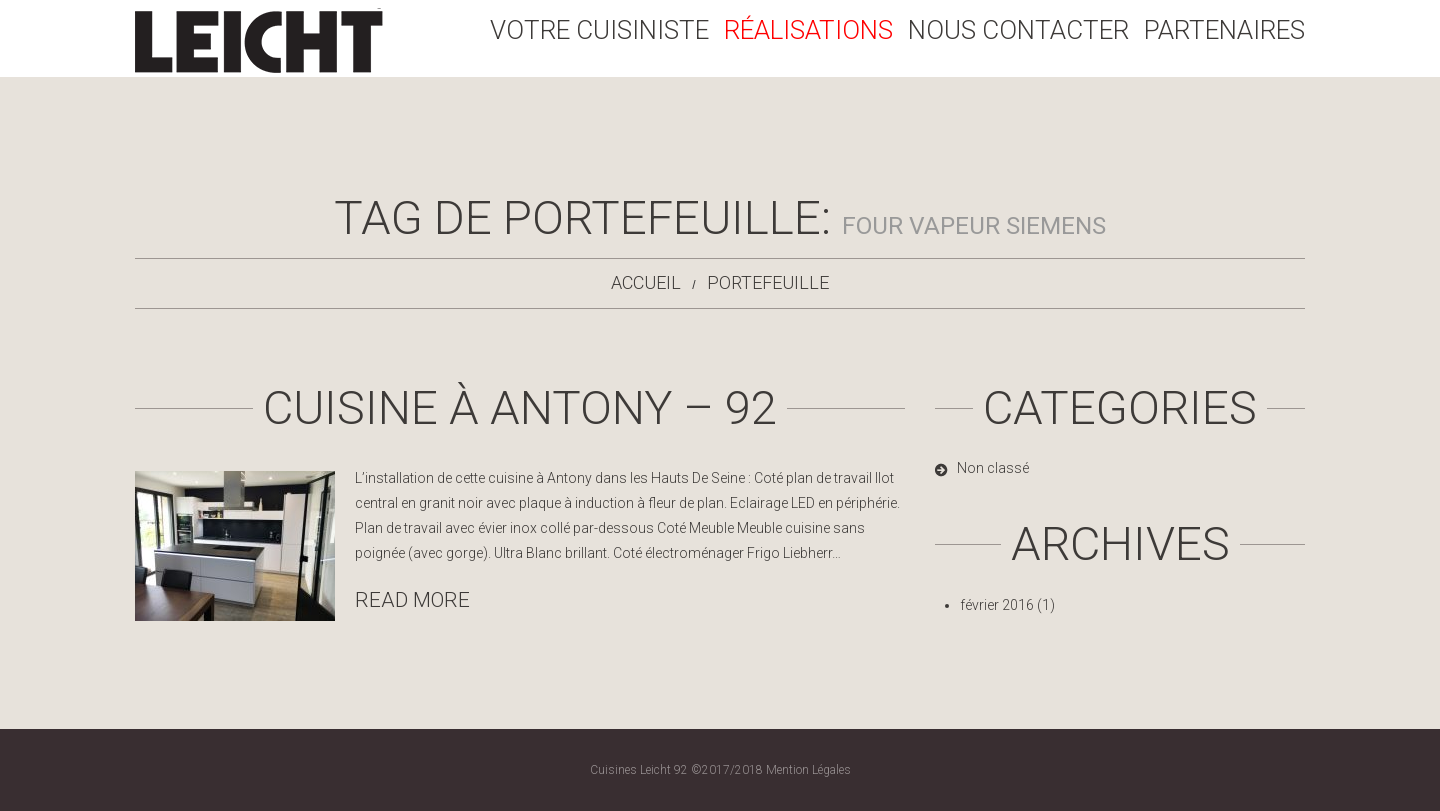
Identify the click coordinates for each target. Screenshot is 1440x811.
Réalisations (808, 30)
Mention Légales (808, 770)
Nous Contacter (1018, 30)
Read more (412, 600)
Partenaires (1224, 30)
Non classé (993, 468)
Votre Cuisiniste (599, 30)
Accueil (646, 282)
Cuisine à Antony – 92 (520, 407)
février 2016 (997, 605)
